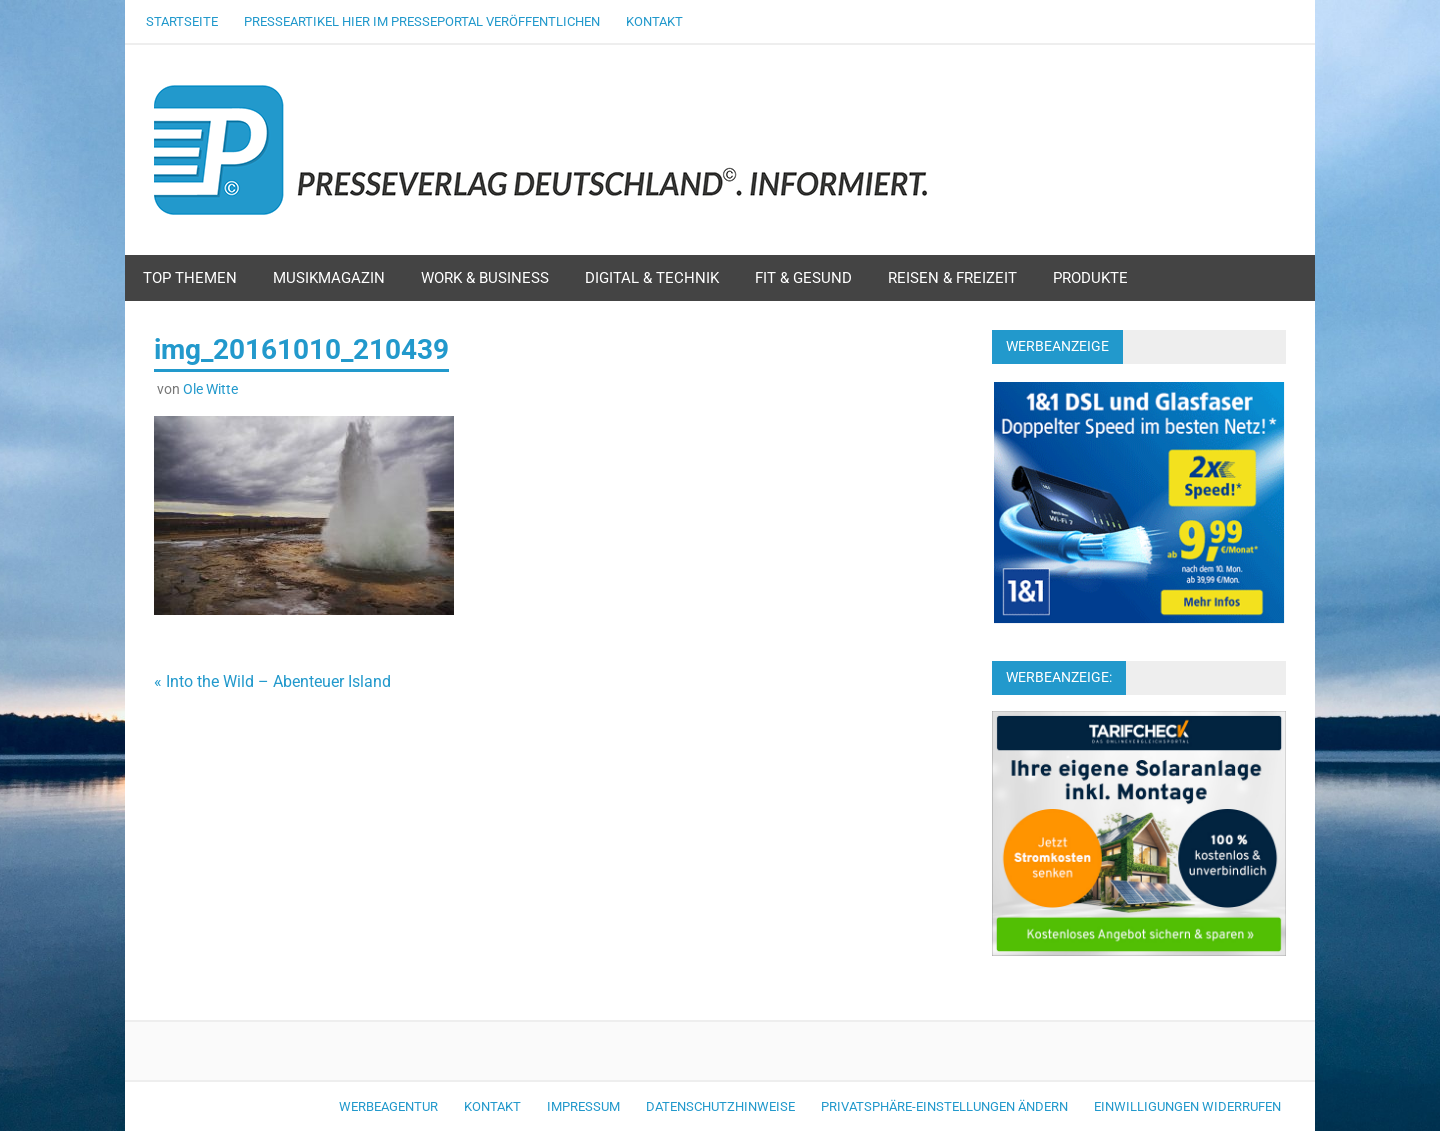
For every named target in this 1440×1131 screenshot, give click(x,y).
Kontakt (654, 21)
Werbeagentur (388, 1106)
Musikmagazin (329, 278)
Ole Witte (210, 389)
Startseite (182, 21)
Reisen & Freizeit (952, 278)
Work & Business (485, 278)
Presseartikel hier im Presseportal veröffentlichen (422, 21)
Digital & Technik (652, 278)
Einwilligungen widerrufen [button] (1187, 1106)
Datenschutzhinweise (720, 1106)
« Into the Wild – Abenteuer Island (272, 681)
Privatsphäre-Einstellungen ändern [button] (944, 1106)
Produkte (1090, 278)
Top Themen (190, 278)
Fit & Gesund (803, 278)
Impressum (583, 1106)
